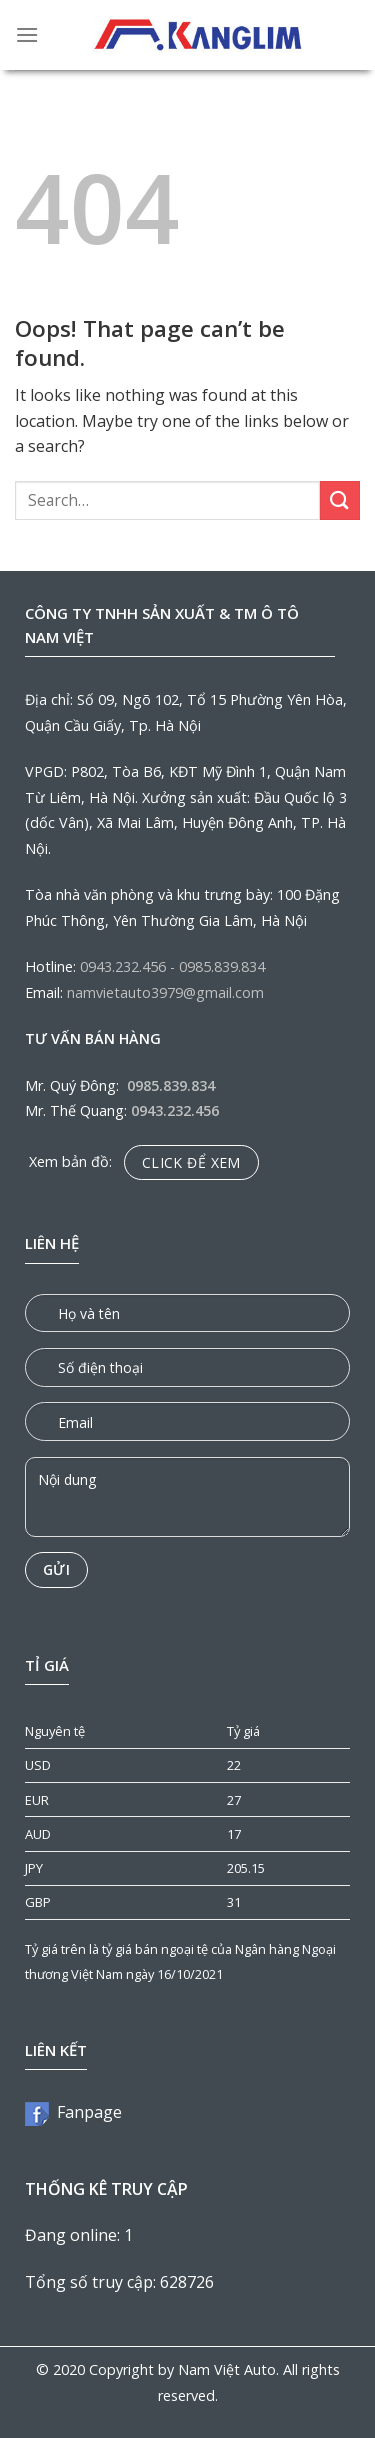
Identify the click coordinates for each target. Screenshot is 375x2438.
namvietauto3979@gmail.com (165, 992)
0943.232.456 (123, 966)
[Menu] (27, 34)
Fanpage (73, 2112)
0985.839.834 (222, 966)
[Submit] (340, 500)
